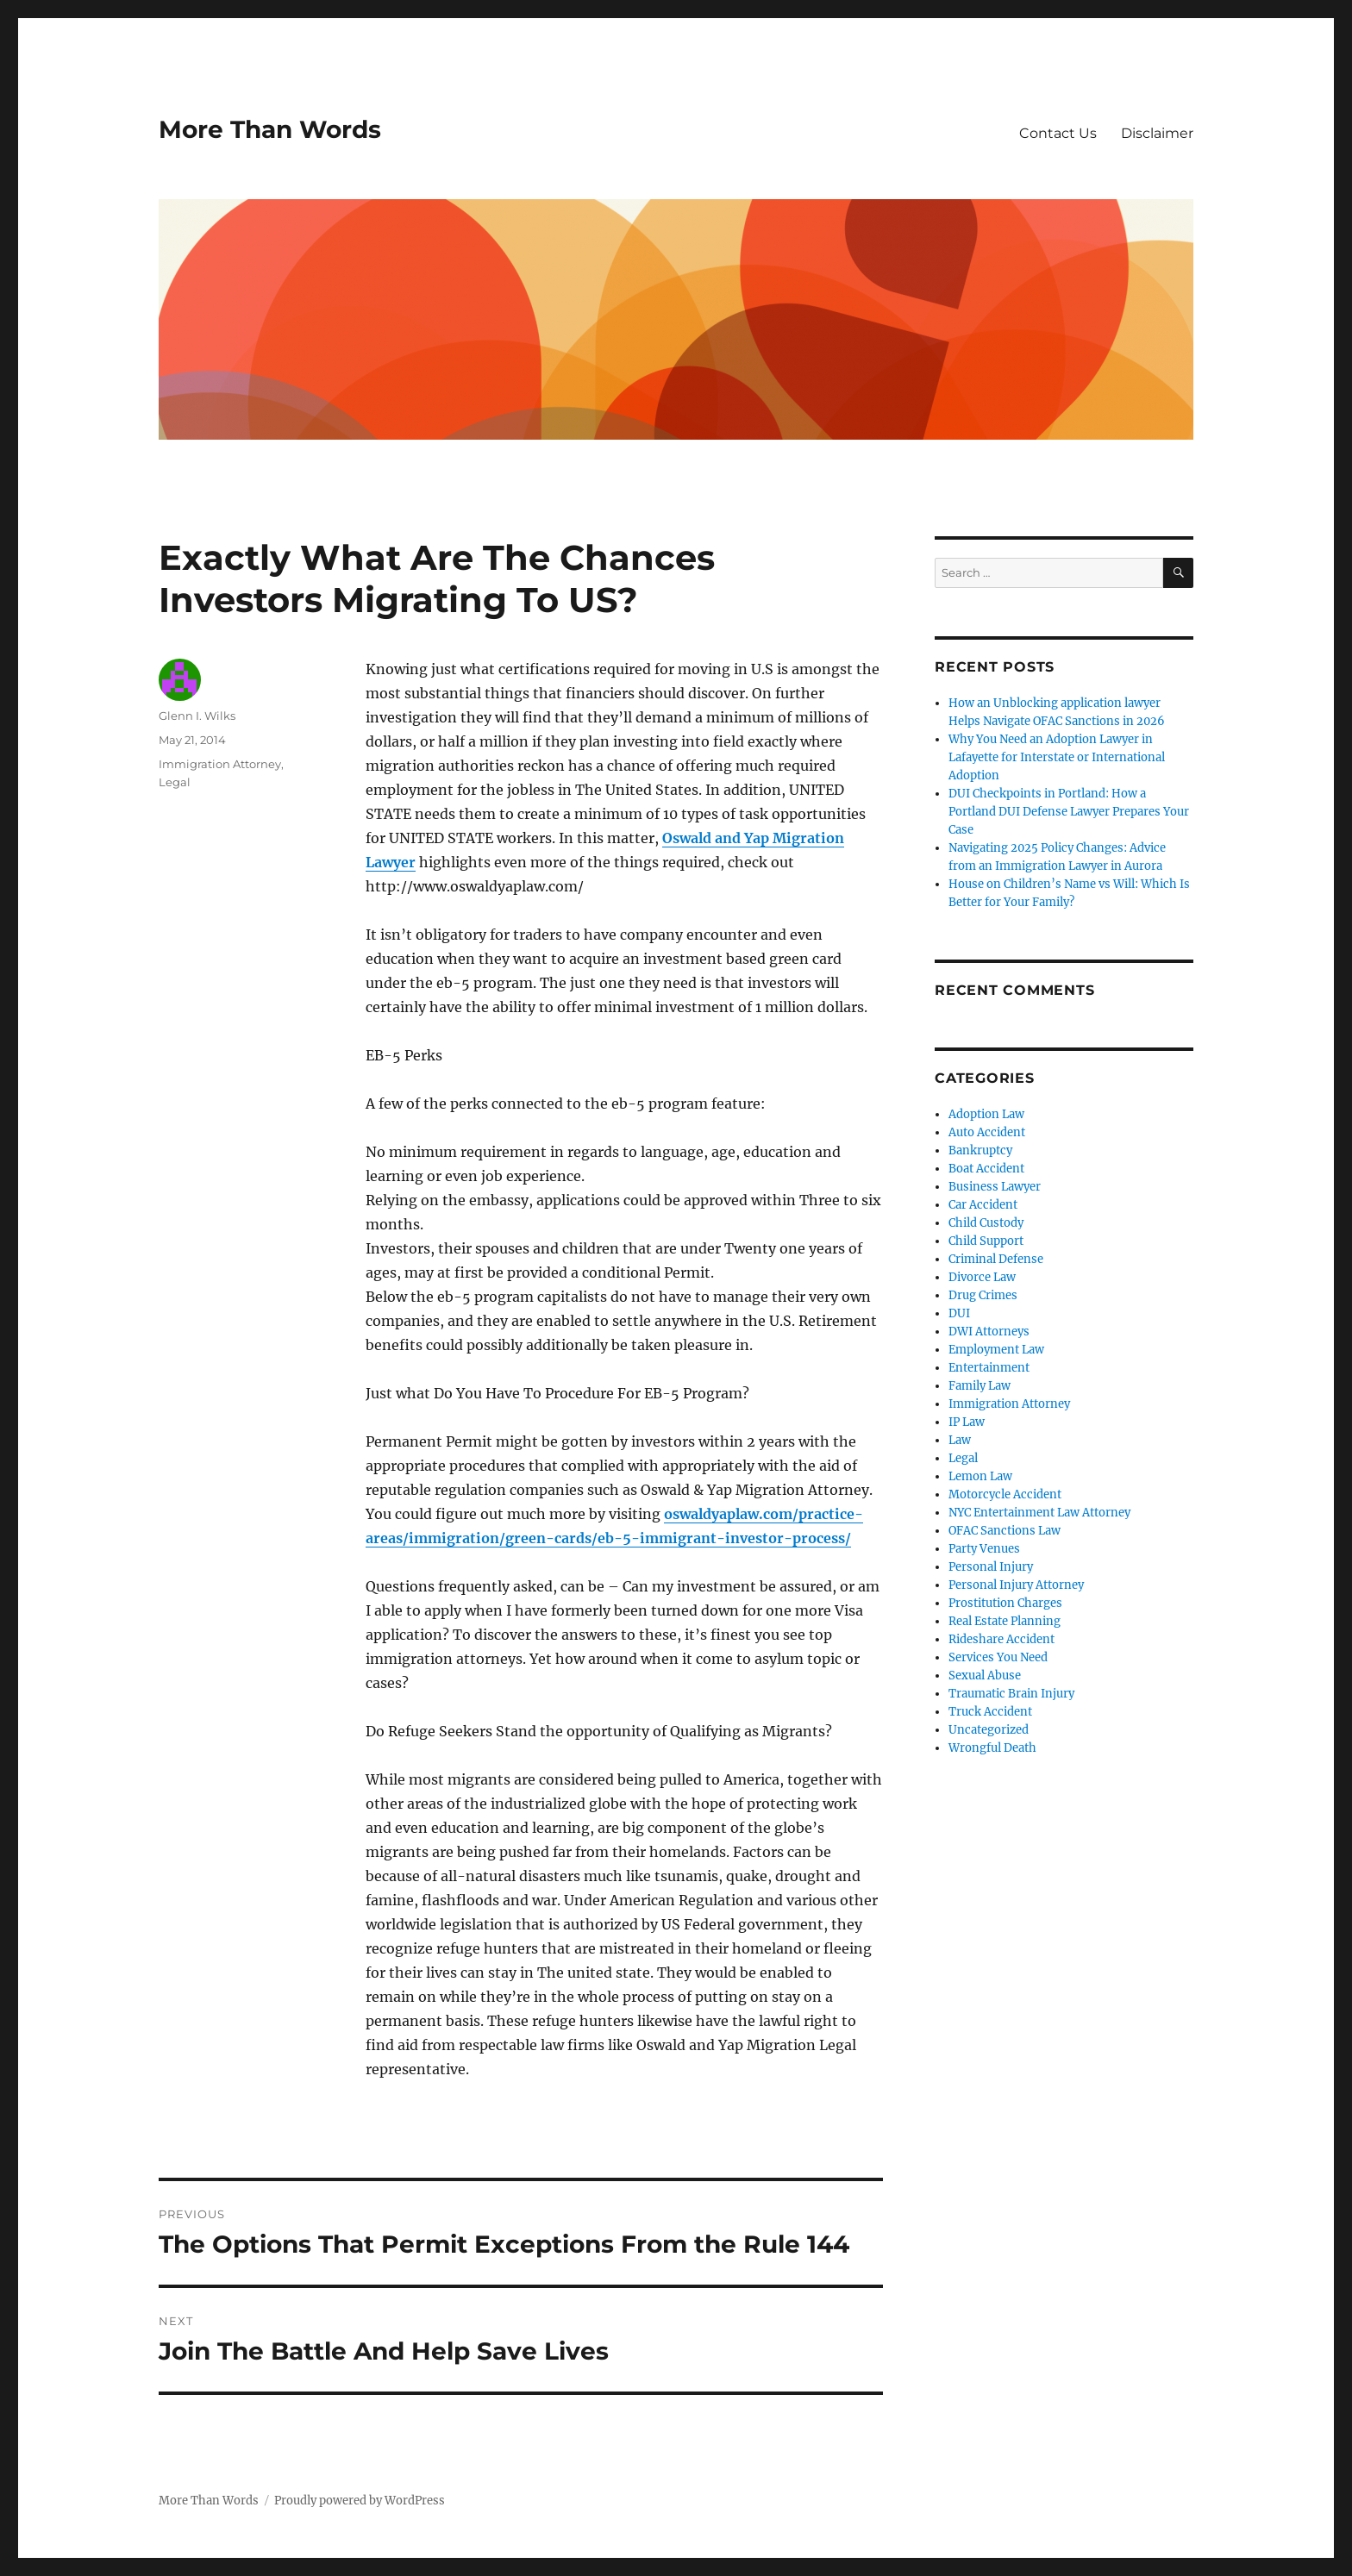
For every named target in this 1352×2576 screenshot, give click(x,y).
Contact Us (1058, 133)
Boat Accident (986, 1168)
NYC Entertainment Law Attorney (1039, 1512)
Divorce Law (982, 1277)
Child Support (985, 1241)
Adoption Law (986, 1114)
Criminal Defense (995, 1259)
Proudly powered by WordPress (359, 2500)
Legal (175, 782)
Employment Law (996, 1349)
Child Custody (985, 1223)
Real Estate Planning (1004, 1621)
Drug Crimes (982, 1295)
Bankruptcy (980, 1150)
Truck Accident (990, 1711)
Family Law (979, 1386)
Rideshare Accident (1001, 1639)
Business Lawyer (994, 1186)
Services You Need (998, 1657)
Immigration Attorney (220, 764)
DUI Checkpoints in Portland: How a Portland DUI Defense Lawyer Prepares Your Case (1068, 811)
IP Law (966, 1422)
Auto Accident (986, 1132)
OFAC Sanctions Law (1004, 1530)
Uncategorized (988, 1730)
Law (959, 1440)
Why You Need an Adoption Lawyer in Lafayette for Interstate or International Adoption (1056, 757)
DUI (959, 1313)
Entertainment (989, 1367)
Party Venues (984, 1548)
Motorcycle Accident (1004, 1494)
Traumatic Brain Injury (1011, 1693)
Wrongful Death (992, 1748)
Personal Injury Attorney (1016, 1585)
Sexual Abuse (984, 1675)
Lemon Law (980, 1476)
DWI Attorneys (989, 1331)
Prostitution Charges (1005, 1603)
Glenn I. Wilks (197, 715)
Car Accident (982, 1204)
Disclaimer (1157, 133)
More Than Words (270, 129)
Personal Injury (990, 1567)
